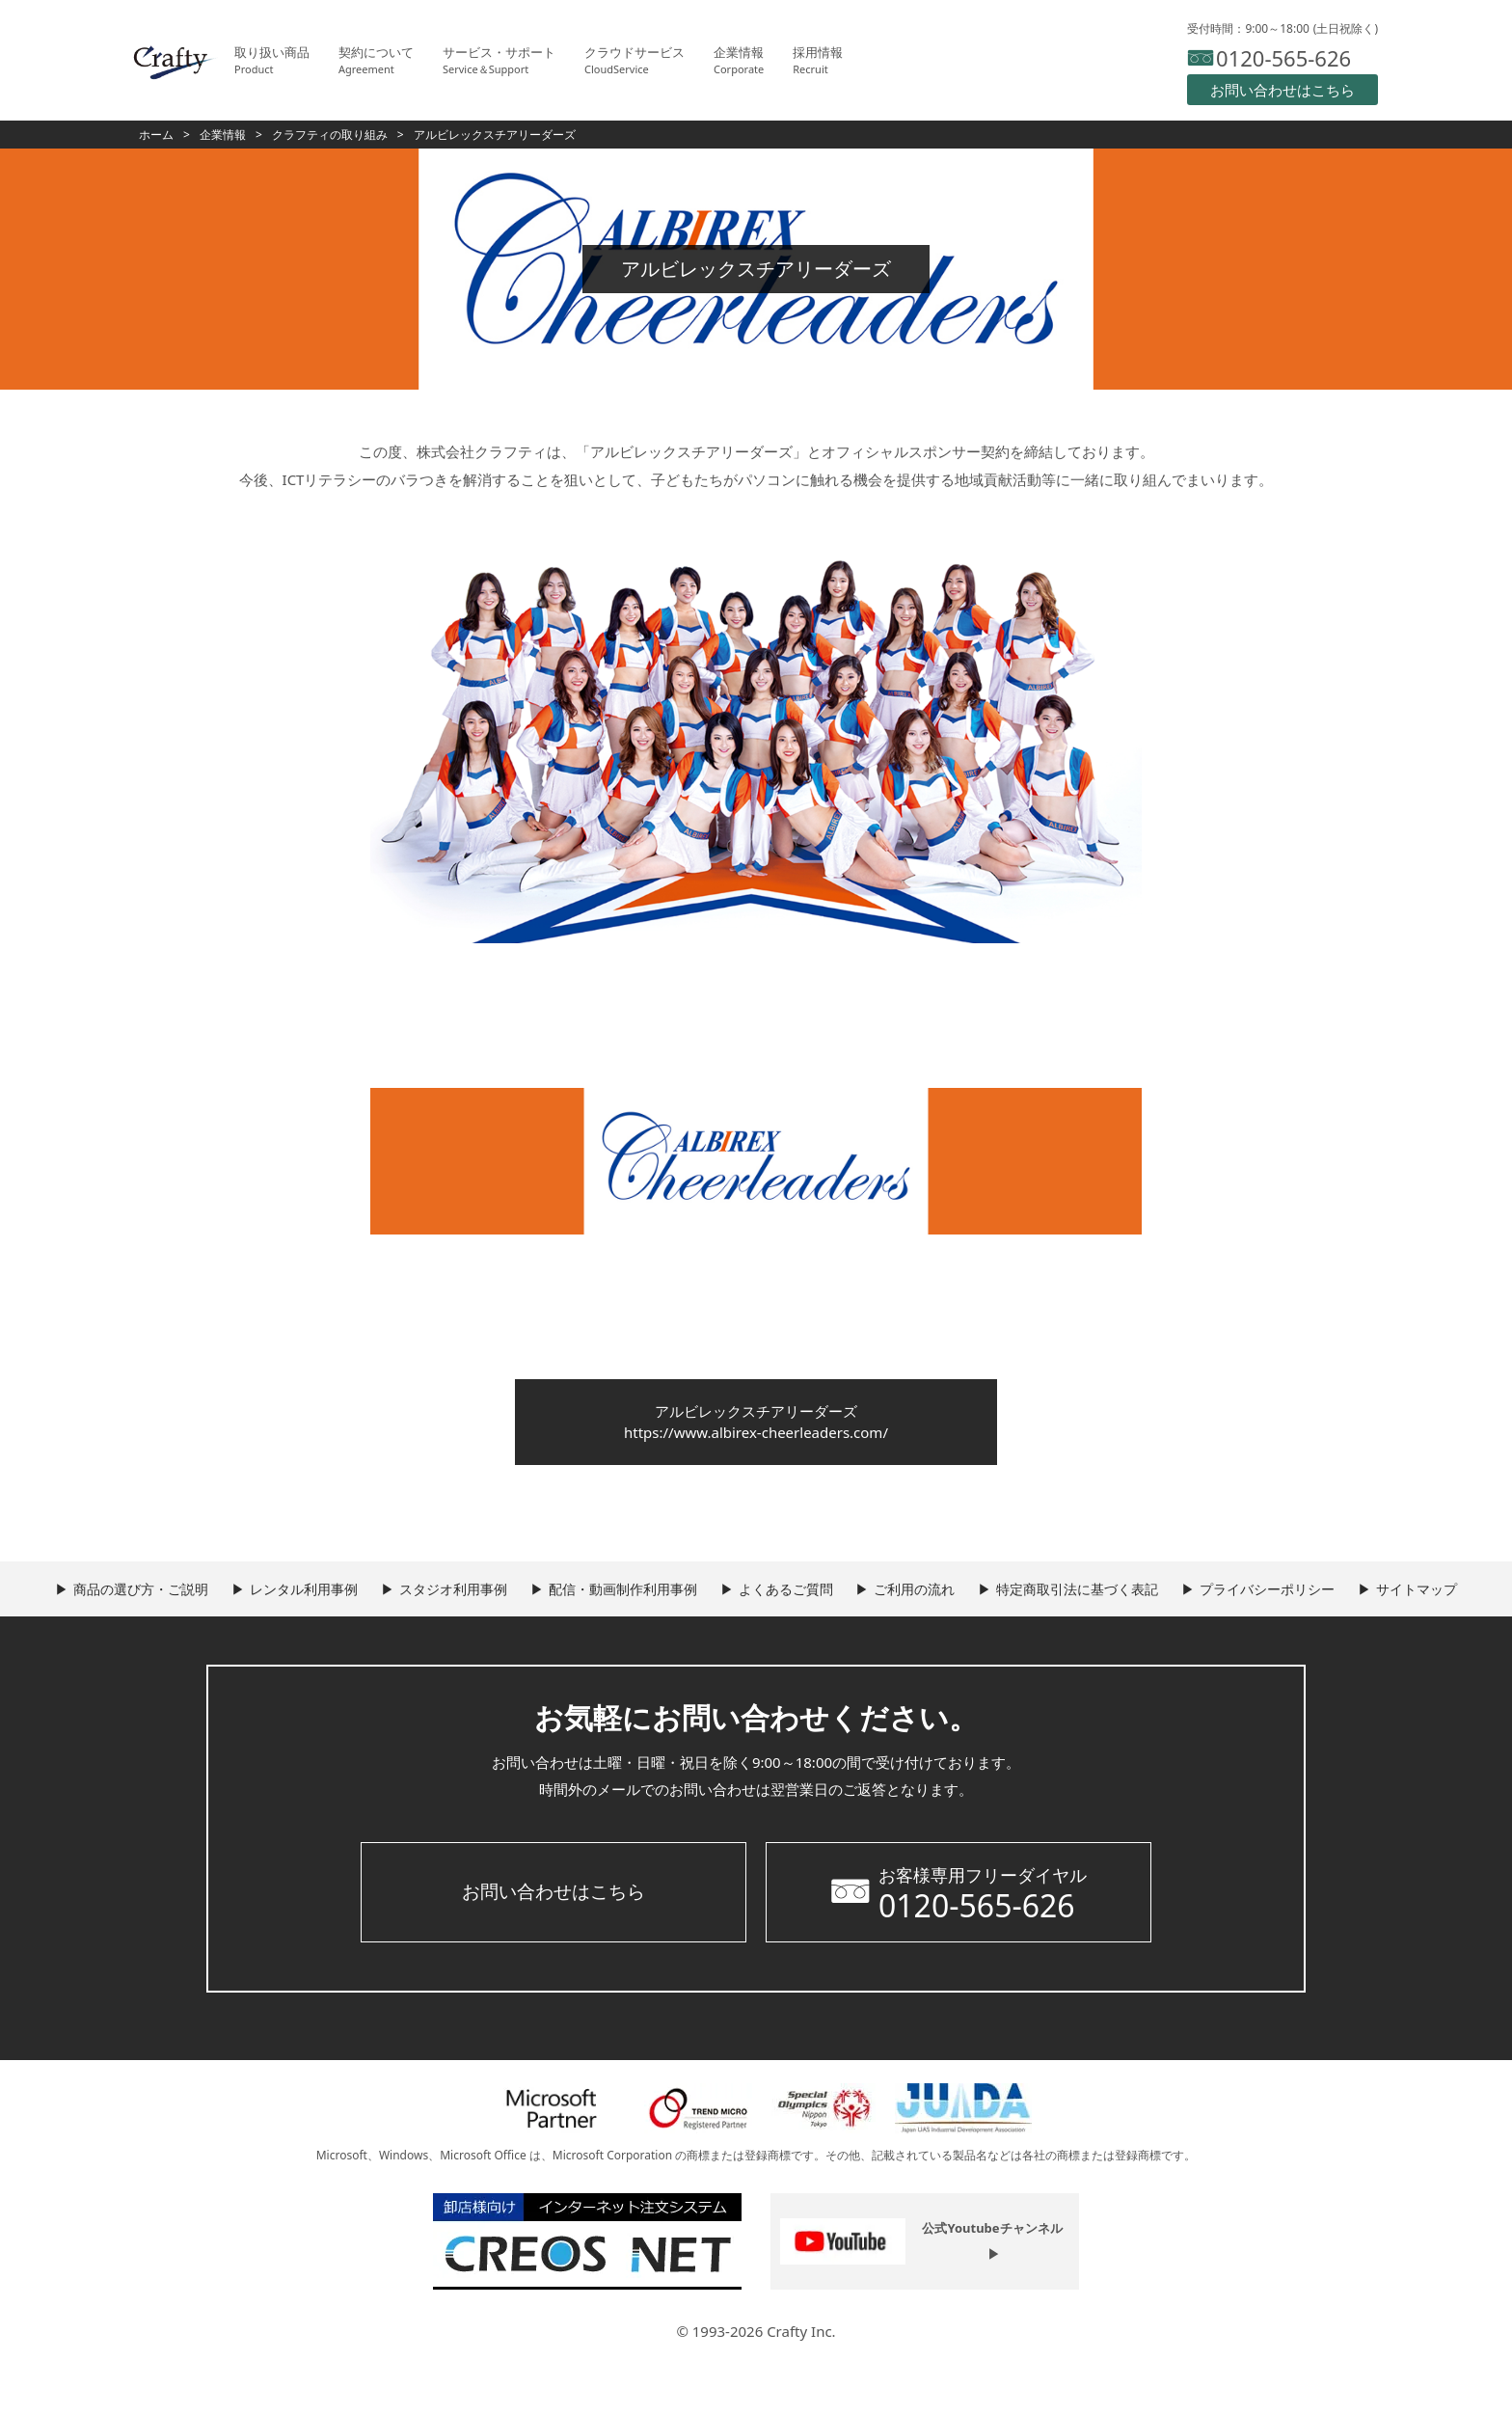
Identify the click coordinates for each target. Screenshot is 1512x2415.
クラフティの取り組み (330, 134)
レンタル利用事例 (326, 1604)
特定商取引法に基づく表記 (1177, 1604)
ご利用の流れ (999, 1604)
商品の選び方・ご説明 (147, 1604)
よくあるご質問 (854, 1604)
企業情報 (223, 134)
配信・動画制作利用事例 (676, 1604)
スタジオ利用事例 (491, 1604)
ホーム (156, 134)
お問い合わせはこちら (553, 1952)
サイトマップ (765, 1650)
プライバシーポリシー (1382, 1604)
